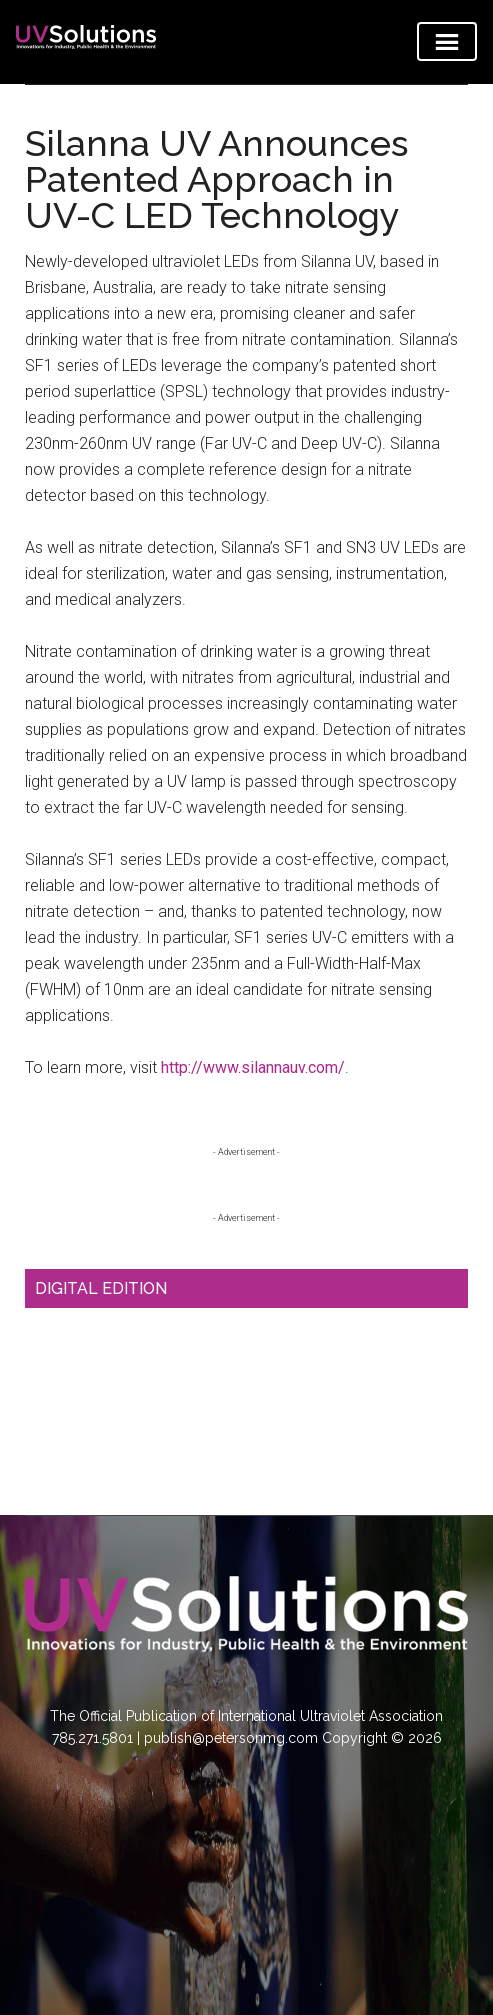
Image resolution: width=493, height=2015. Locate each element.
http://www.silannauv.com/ (253, 1067)
